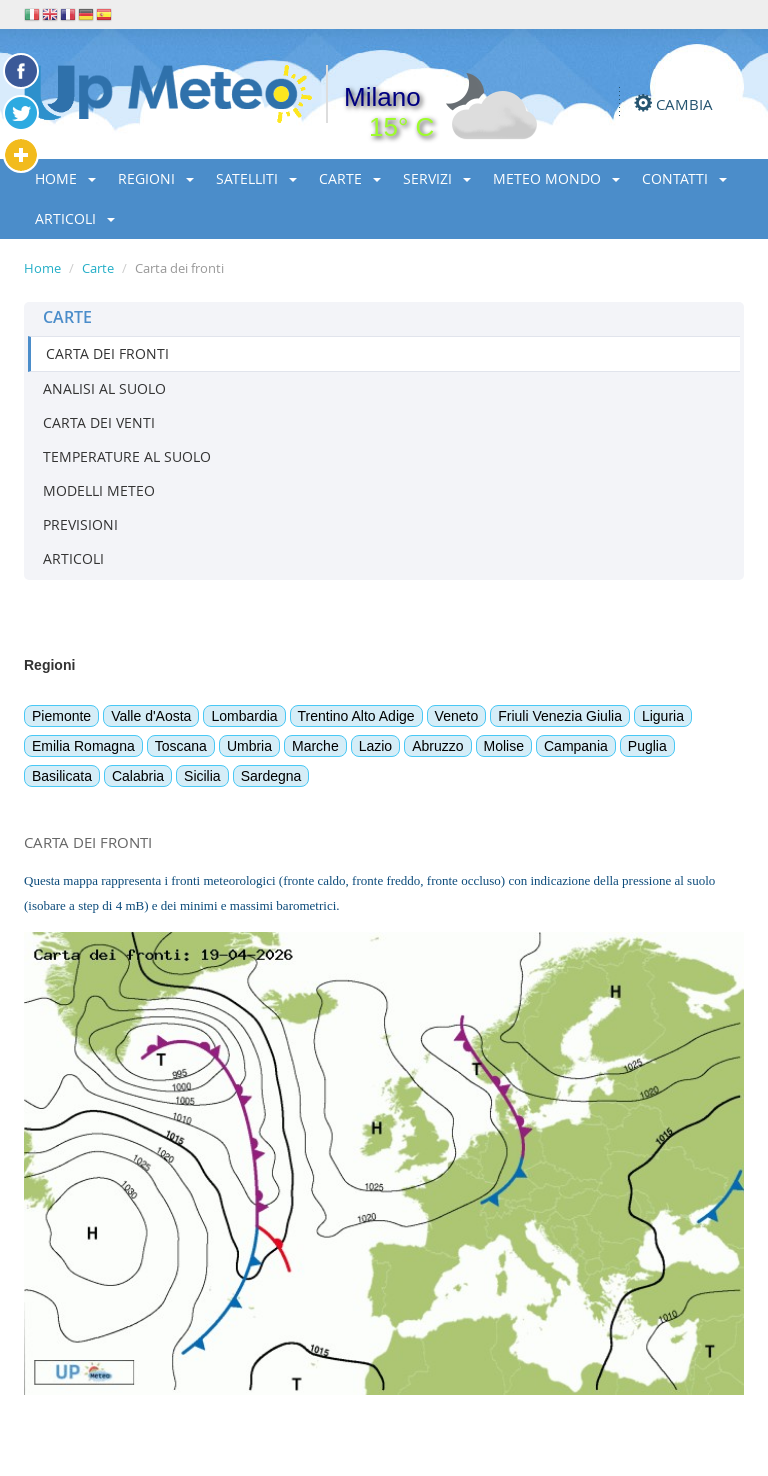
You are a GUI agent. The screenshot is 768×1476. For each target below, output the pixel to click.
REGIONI (156, 178)
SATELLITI (256, 178)
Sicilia (202, 776)
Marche (315, 746)
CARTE (350, 178)
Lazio (375, 746)
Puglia (647, 746)
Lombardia (244, 716)
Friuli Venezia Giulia (560, 716)
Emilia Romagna (83, 746)
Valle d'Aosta (151, 716)
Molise (504, 746)
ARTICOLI (75, 218)
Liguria (663, 716)
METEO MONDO (556, 178)
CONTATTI (684, 178)
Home (42, 268)
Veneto (457, 716)
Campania (576, 746)
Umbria (249, 746)
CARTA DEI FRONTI (107, 353)
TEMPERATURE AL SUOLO (127, 456)
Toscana (181, 746)
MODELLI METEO (99, 490)
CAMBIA (684, 104)
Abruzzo (437, 746)
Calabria (138, 776)
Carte (98, 268)
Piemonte (61, 716)
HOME (65, 178)
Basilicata (62, 776)
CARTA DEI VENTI (99, 422)
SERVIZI (437, 178)
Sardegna (271, 776)
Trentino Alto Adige (356, 716)
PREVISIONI (80, 524)
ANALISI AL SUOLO (104, 388)
